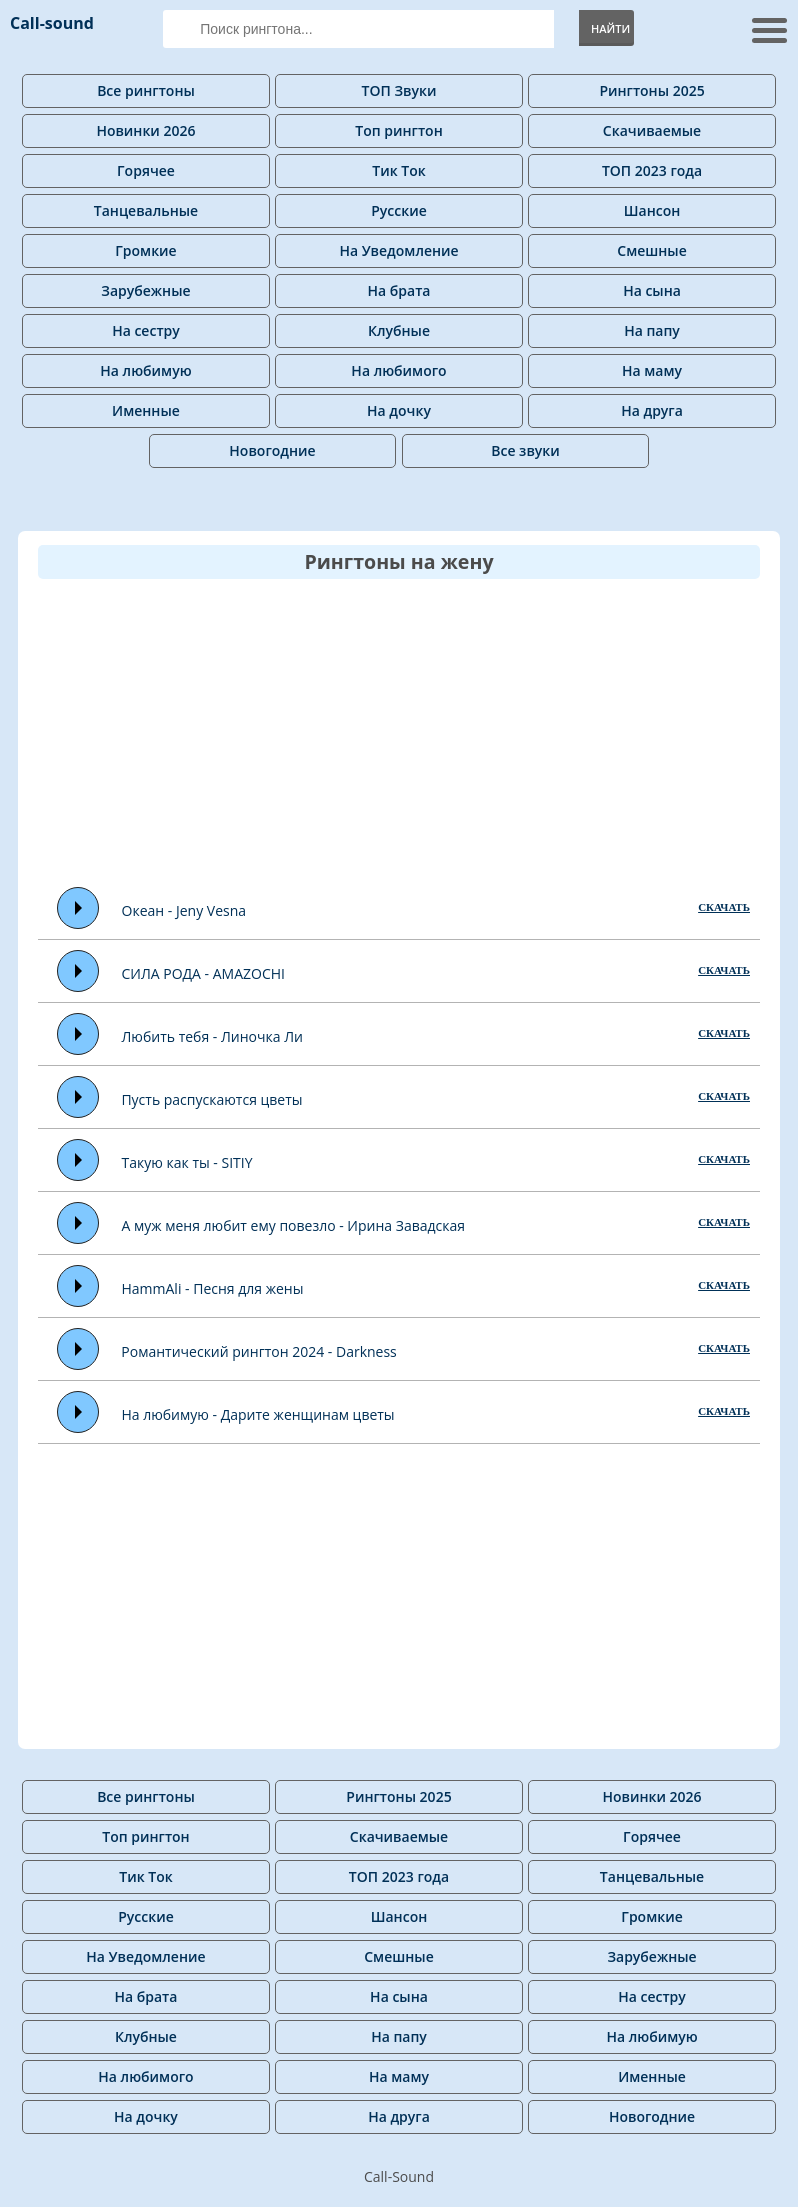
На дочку (399, 410)
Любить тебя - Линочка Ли (211, 1036)
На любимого (398, 370)
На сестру (146, 330)
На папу (652, 330)
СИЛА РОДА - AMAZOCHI (203, 973)
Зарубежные (145, 290)
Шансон (652, 210)
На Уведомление (398, 250)
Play (78, 908)
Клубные (399, 330)
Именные (146, 410)
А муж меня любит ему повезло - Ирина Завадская (293, 1225)
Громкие (145, 250)
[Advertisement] (418, 732)
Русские (399, 210)
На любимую (145, 370)
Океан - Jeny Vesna (184, 910)
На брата (399, 290)
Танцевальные (146, 210)
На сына (652, 290)
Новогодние (272, 450)
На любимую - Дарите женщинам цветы (257, 1414)
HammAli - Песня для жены (212, 1288)
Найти (610, 28)
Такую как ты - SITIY (187, 1162)
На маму (652, 370)
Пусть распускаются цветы (211, 1099)
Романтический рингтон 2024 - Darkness (258, 1351)
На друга (652, 410)
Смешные (651, 250)
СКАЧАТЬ (724, 907)
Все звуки (525, 450)
